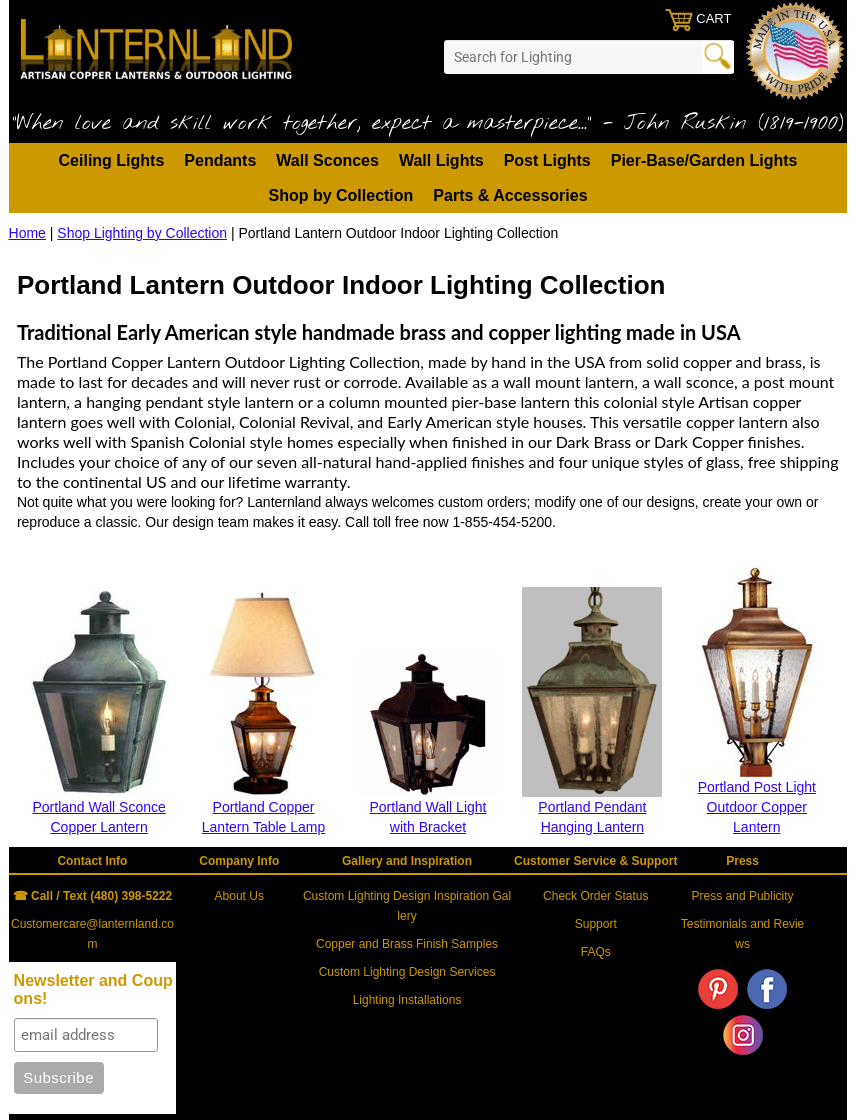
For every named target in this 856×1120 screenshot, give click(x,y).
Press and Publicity (743, 896)
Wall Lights (441, 160)
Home (27, 233)
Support (596, 924)
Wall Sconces (327, 160)
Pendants (220, 160)
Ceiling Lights (112, 160)
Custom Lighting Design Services (407, 972)
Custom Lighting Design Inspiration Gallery (407, 906)
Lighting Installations (407, 1000)
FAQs (596, 952)
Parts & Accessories (510, 195)
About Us (239, 896)
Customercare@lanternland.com (92, 934)
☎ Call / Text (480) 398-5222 (93, 896)
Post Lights (547, 160)
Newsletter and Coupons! (93, 989)
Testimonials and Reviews (742, 934)
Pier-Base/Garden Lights (704, 160)
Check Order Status (595, 896)
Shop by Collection (340, 195)
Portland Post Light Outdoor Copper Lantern (757, 807)
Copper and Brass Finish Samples (407, 944)
